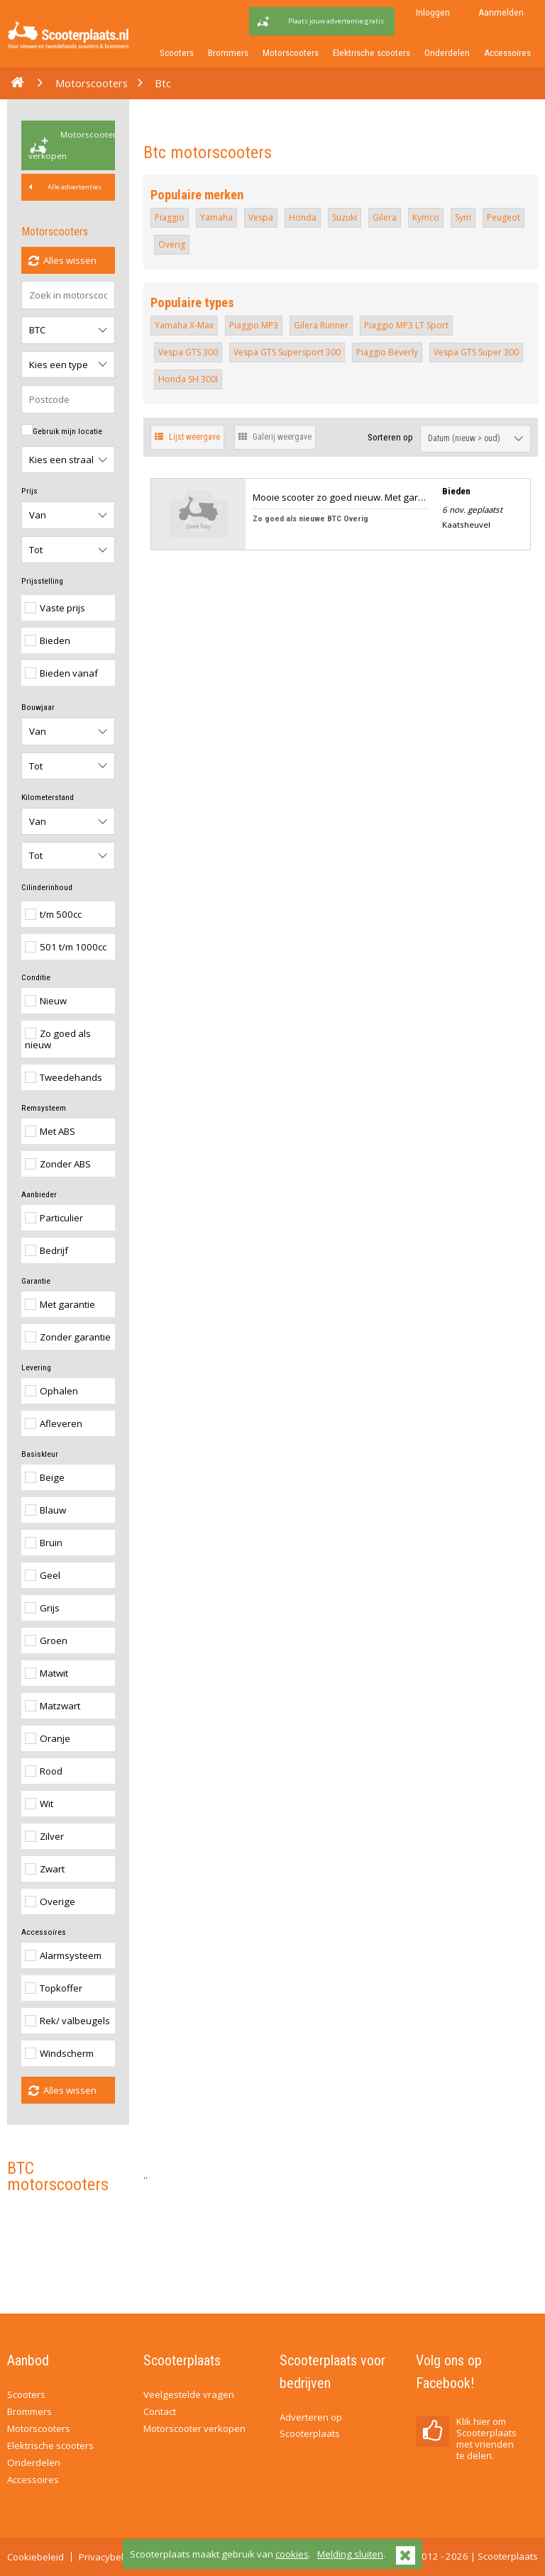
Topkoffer (53, 1988)
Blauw (45, 1510)
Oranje (47, 1738)
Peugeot (503, 217)
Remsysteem (43, 1108)
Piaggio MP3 (253, 325)
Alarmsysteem (63, 1955)
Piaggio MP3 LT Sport (406, 325)
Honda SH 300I (188, 379)
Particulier (54, 1217)
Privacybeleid (108, 2556)
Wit (39, 1803)
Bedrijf (46, 1250)
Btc (163, 83)
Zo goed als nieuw (58, 1039)
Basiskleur (39, 1454)
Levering (36, 1367)
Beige (45, 1477)
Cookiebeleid (35, 2556)
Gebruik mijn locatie (61, 430)
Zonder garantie (68, 1337)
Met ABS (50, 1131)
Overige (50, 1901)
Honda (302, 217)
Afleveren (53, 1423)
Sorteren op (390, 437)
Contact (159, 2411)
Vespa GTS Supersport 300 (287, 352)
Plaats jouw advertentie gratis (336, 21)
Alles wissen (62, 260)
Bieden (47, 640)
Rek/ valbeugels (67, 2020)
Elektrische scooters (371, 53)
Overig (171, 244)
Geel (42, 1575)
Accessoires (507, 53)
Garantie (35, 1281)
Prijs (29, 491)
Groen (46, 1640)
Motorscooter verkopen (71, 145)
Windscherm (59, 2053)
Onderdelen (447, 53)
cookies (292, 2554)
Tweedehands (63, 1077)
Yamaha (216, 217)
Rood (43, 1771)
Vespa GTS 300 (188, 352)
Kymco (425, 217)
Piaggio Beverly (387, 352)
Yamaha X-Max (184, 325)
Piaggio (170, 217)
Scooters (177, 53)
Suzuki (344, 217)
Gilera (385, 217)
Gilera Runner (321, 325)
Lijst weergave (187, 437)
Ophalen (51, 1390)
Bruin (43, 1542)
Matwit (46, 1673)
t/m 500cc (53, 914)
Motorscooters (291, 53)
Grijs (42, 1607)
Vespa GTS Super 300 (476, 352)
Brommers (228, 53)
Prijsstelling (42, 581)
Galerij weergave (275, 437)
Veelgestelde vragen (188, 2394)
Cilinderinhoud (46, 887)
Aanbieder (39, 1194)
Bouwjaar (38, 707)
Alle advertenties (64, 186)
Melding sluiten (350, 2554)
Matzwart (52, 1705)
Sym (463, 217)
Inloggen (433, 12)
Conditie (35, 977)
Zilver (44, 1836)
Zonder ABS (58, 1163)
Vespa (260, 217)
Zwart (45, 1868)
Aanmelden (501, 12)
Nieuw (46, 1000)
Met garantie (60, 1304)
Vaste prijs (55, 607)
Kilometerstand (47, 797)
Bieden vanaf (61, 673)
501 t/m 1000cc (65, 946)
